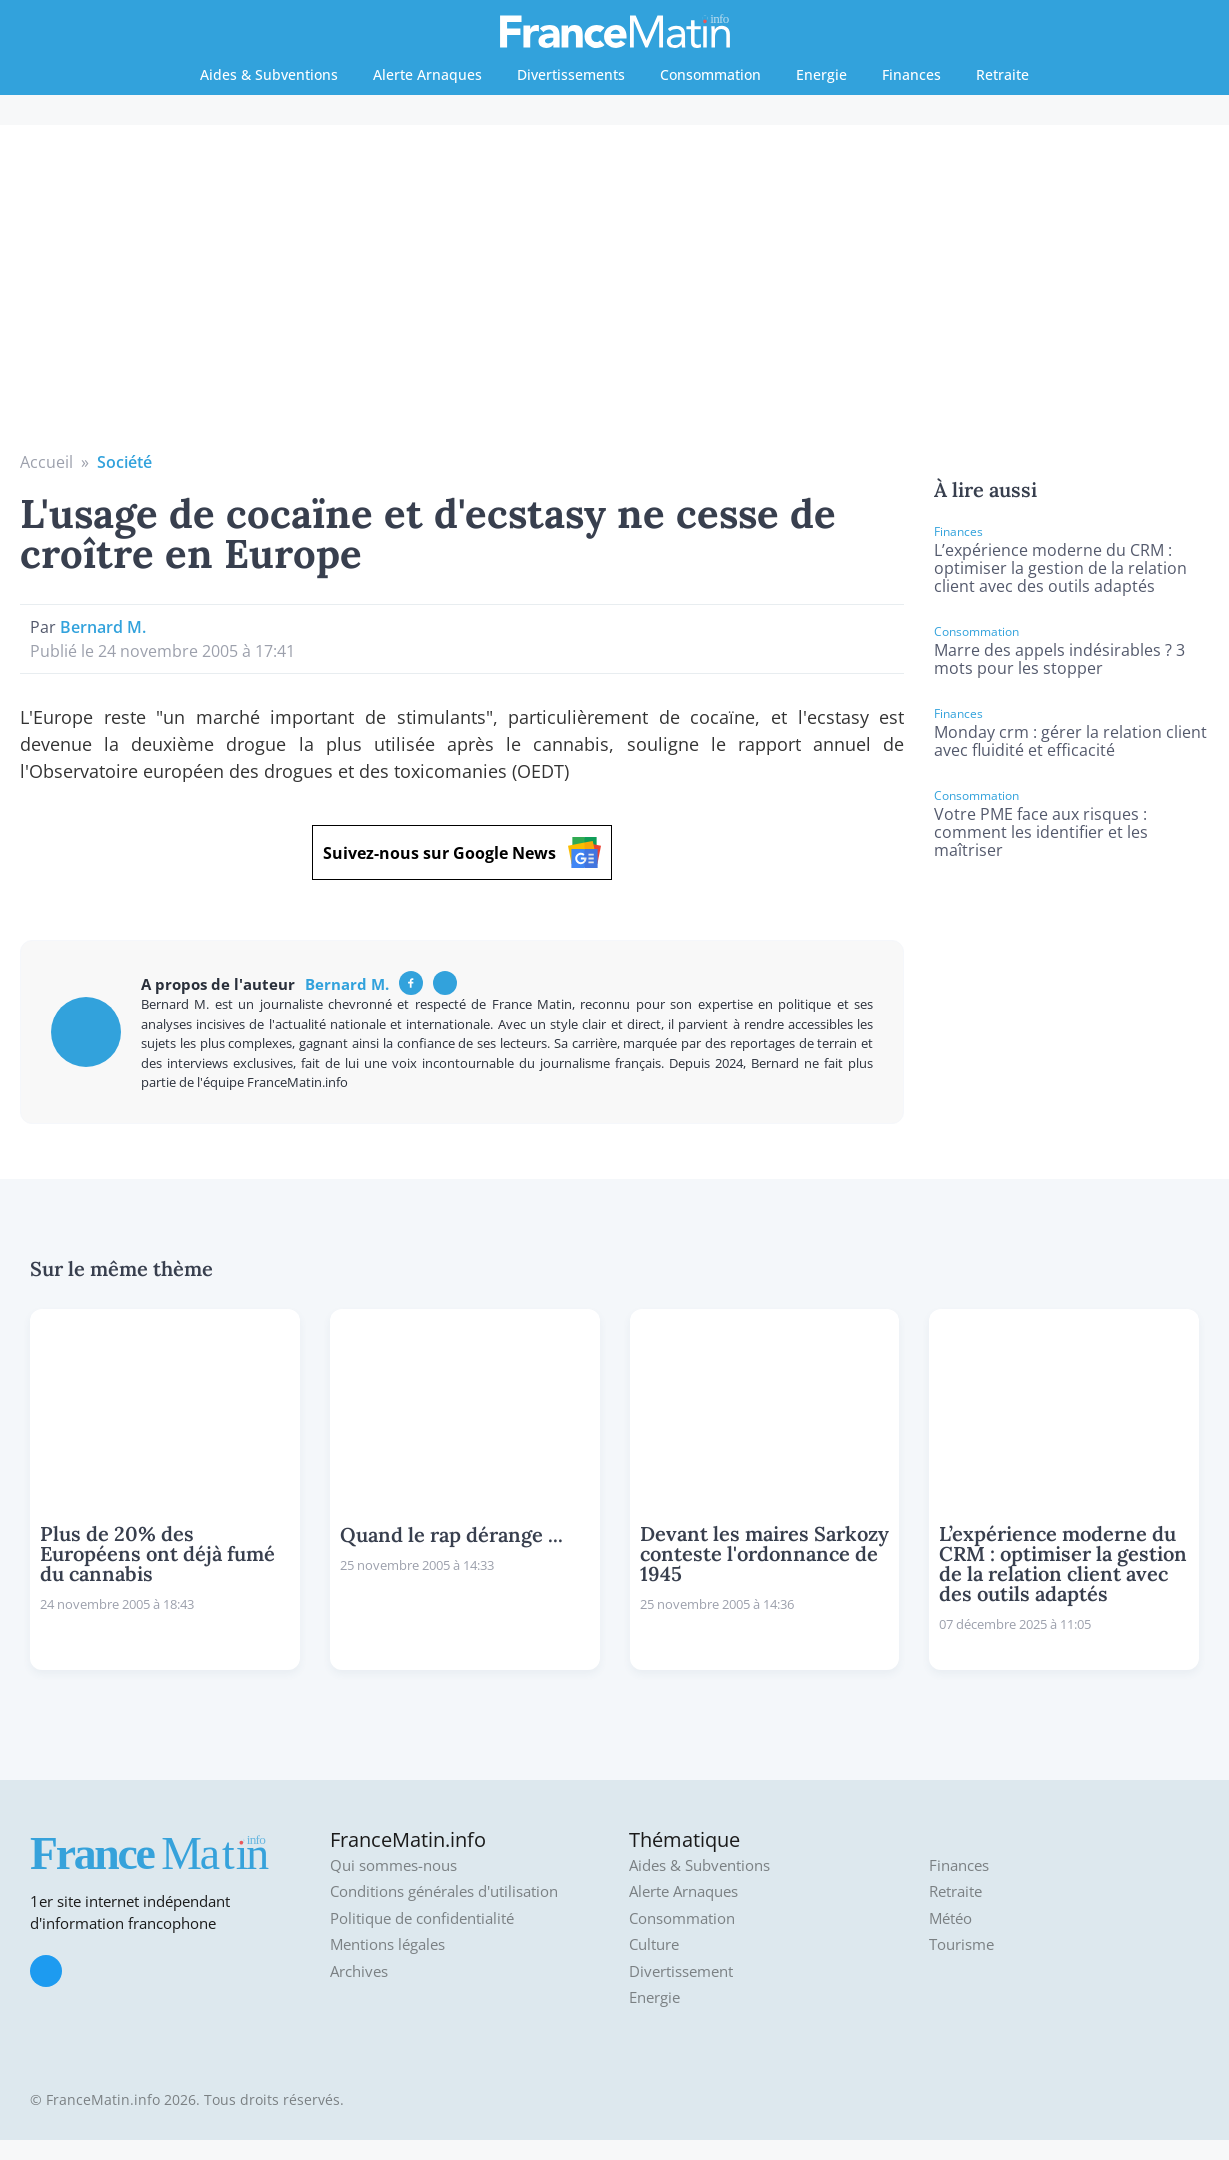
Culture (654, 1944)
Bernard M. (103, 627)
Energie (821, 74)
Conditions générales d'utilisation (444, 1891)
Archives (359, 1971)
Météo (950, 1918)
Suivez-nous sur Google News (462, 852)
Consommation (710, 74)
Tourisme (961, 1944)
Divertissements (571, 74)
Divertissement (681, 1971)
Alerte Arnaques (427, 74)
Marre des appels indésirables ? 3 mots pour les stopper (1059, 659)
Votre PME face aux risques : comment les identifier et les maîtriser (1041, 832)
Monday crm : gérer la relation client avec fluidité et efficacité (1070, 741)
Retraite (1002, 74)
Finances (911, 74)
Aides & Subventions (269, 74)
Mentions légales (387, 1944)
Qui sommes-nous (393, 1865)
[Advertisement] (615, 300)
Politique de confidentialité (422, 1918)
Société (124, 462)
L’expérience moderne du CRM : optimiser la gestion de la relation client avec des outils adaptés (1060, 568)
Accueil (46, 462)
